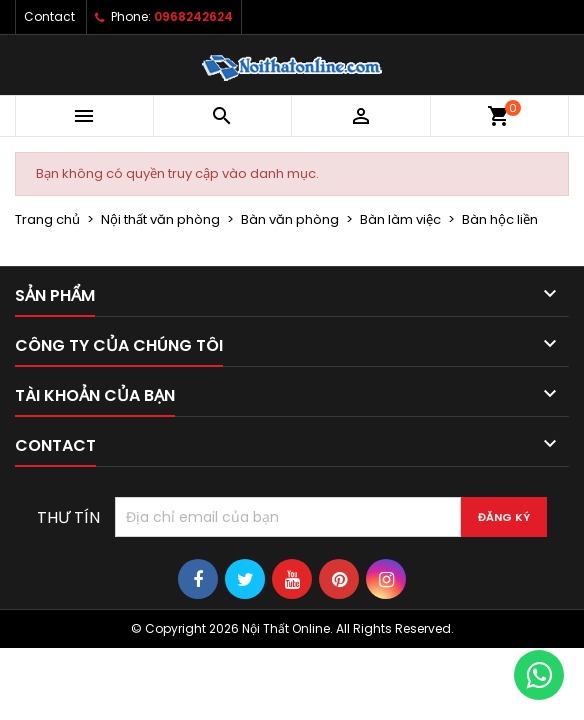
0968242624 (193, 16)
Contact (49, 16)
